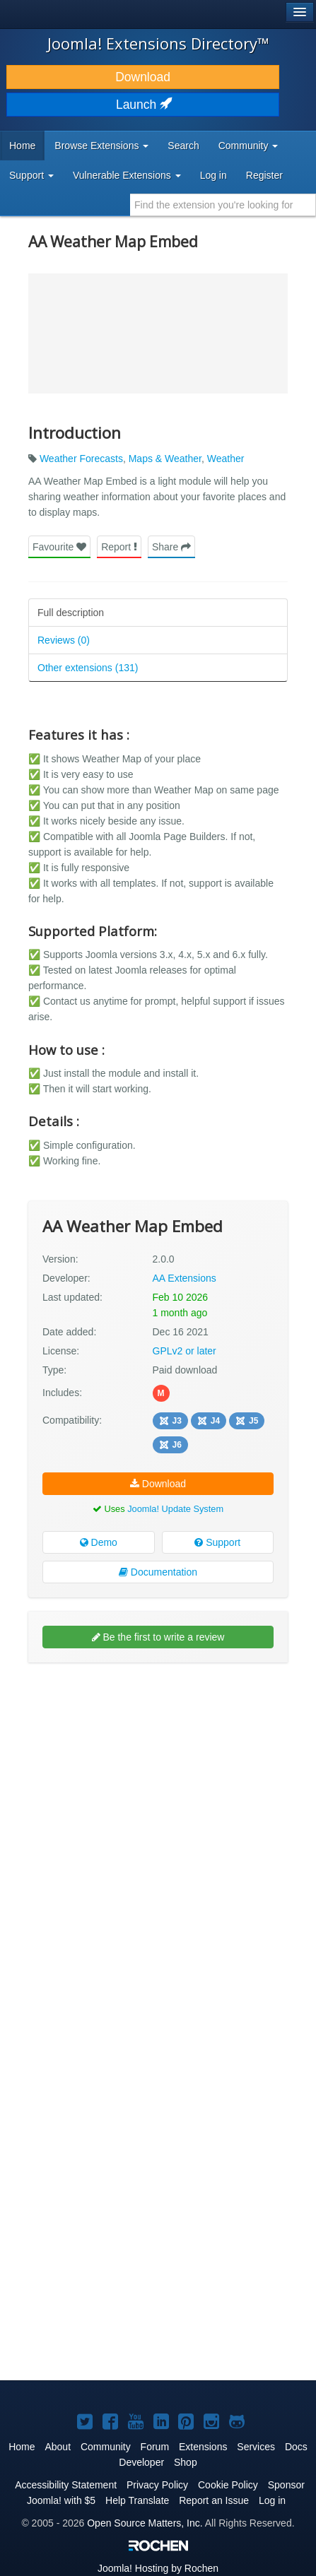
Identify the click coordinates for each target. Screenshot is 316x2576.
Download (142, 77)
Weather (226, 458)
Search (183, 145)
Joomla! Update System (175, 1508)
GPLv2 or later (184, 1351)
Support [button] (31, 175)
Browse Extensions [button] (101, 145)
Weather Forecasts (81, 458)
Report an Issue (214, 2500)
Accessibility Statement (66, 2485)
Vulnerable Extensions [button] (127, 175)
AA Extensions (184, 1278)
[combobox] (223, 205)
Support (217, 1542)
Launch (143, 105)
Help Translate (137, 2500)
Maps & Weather (165, 458)
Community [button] (248, 145)
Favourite (59, 547)
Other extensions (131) (87, 667)
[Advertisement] (158, 1834)
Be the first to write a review (158, 1637)
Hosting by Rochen (158, 2568)
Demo (98, 1542)
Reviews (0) (63, 640)
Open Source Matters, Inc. (144, 2523)
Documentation (158, 1572)
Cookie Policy (228, 2485)
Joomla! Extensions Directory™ (158, 43)
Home (22, 145)
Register (264, 175)
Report (119, 547)
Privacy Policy (157, 2485)
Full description (70, 612)
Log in (213, 175)
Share (171, 547)
